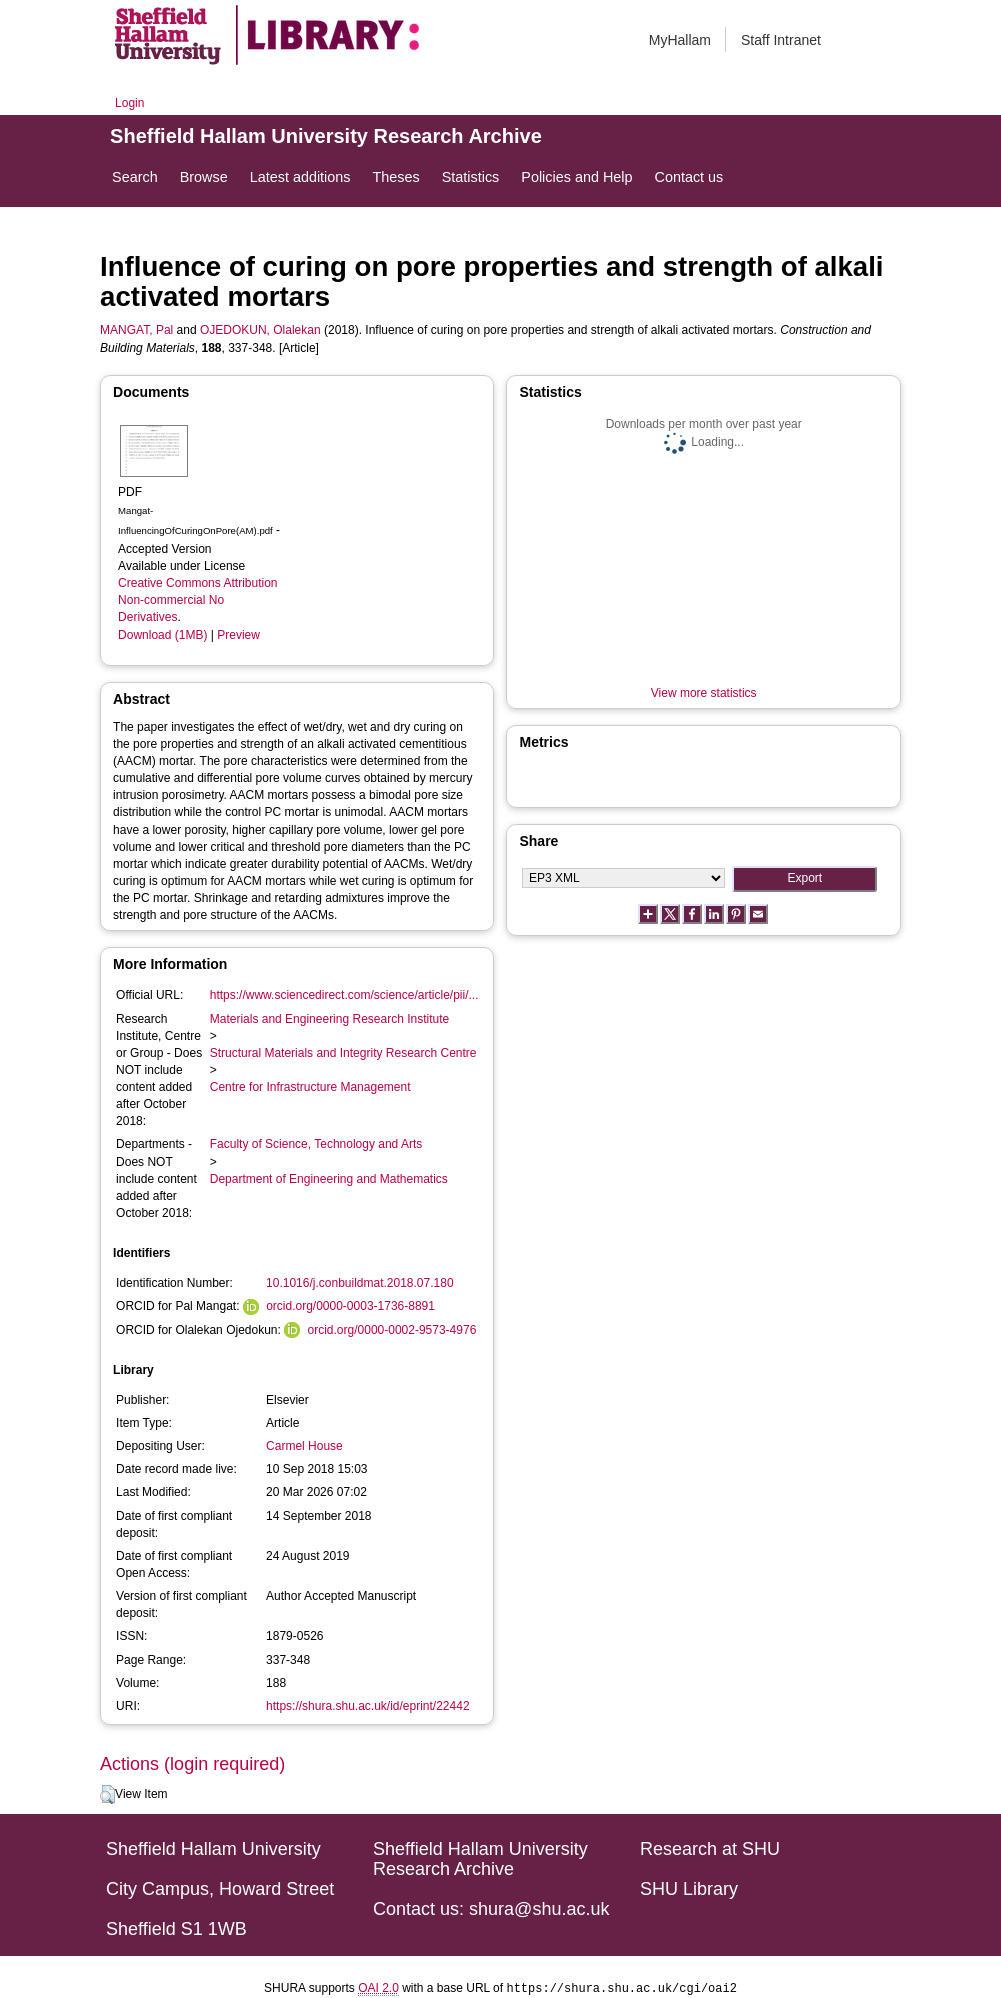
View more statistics (704, 693)
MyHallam (680, 40)
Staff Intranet (781, 40)
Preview (238, 635)
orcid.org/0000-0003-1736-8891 (350, 1306)
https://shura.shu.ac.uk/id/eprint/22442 (367, 1706)
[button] (107, 1795)
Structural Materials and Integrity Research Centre (343, 1053)
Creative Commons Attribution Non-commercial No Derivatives (197, 600)
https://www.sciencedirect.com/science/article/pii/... (344, 995)
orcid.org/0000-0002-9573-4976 (392, 1330)
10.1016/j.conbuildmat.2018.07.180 (359, 1283)
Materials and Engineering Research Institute (329, 1019)
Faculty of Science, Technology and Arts (316, 1144)
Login (129, 103)
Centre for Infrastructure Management (310, 1087)
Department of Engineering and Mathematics (329, 1179)
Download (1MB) (162, 635)
